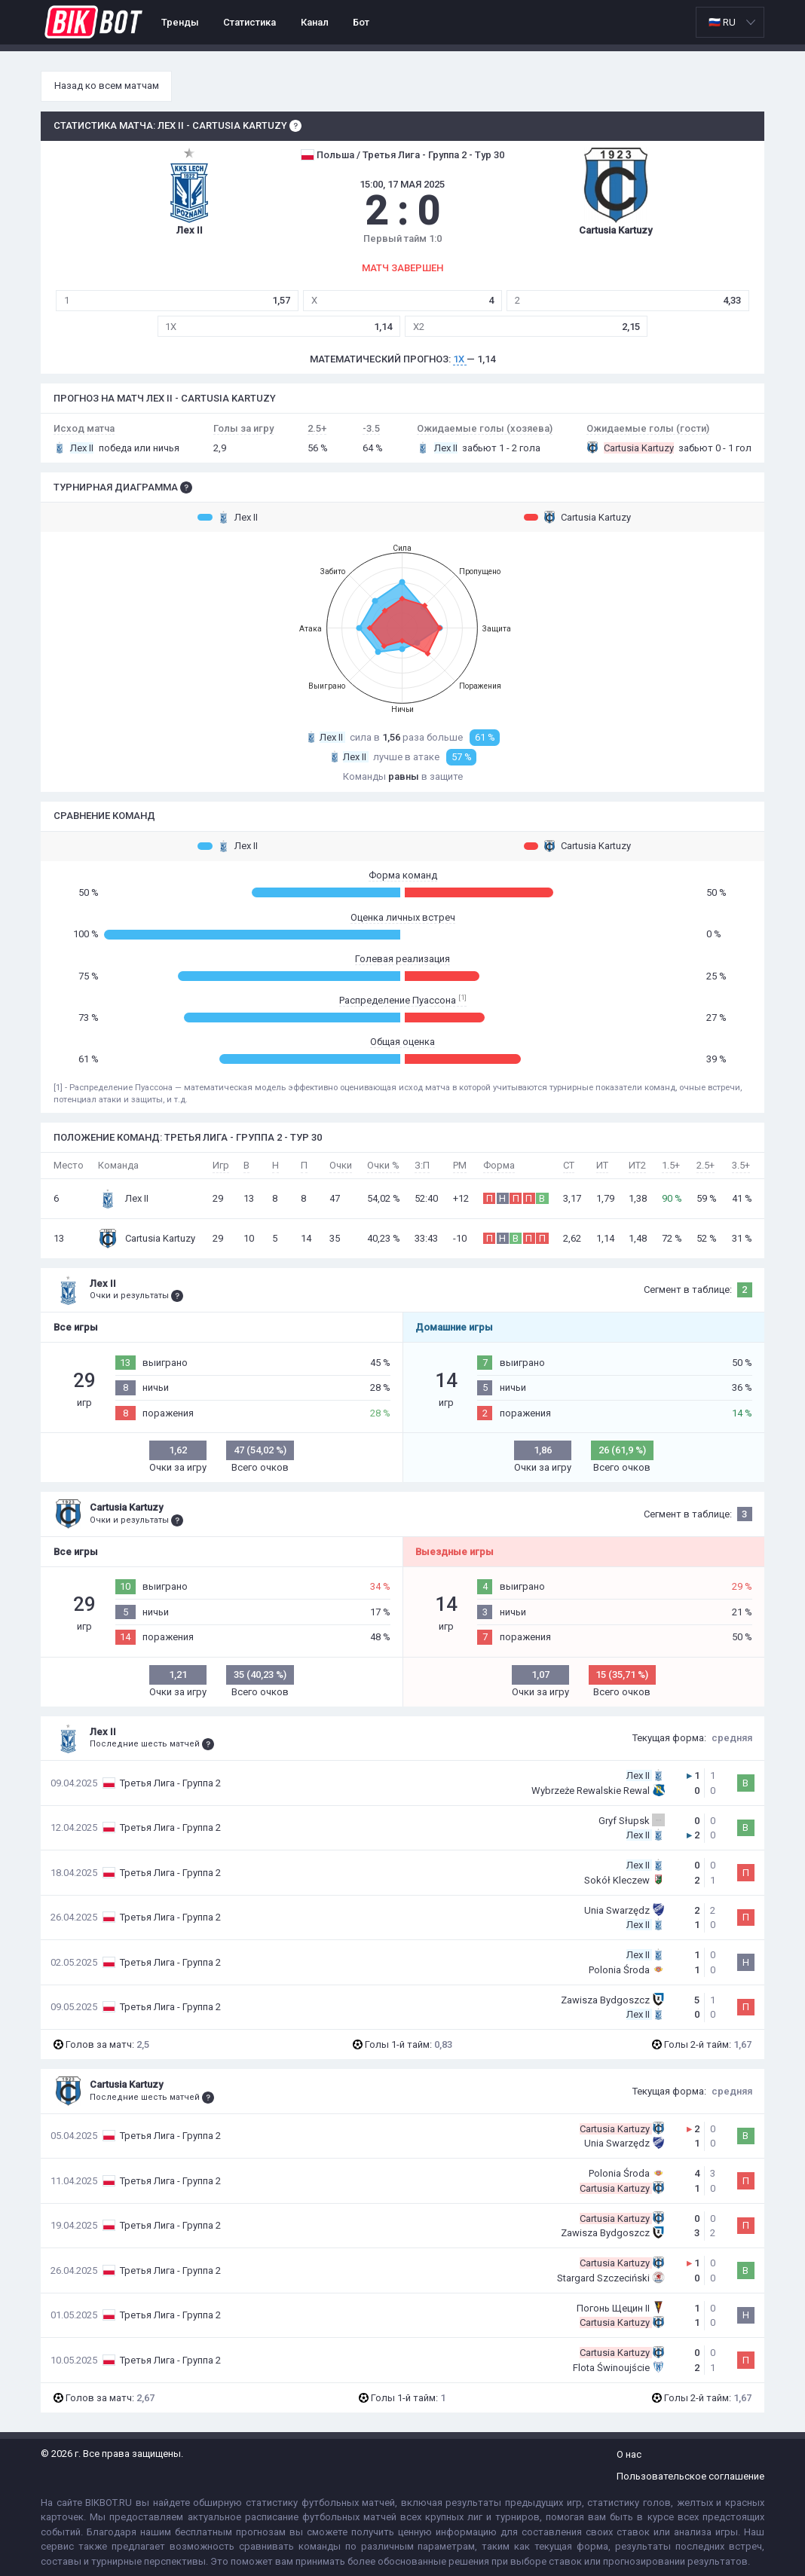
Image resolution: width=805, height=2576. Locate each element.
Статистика (249, 22)
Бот (361, 22)
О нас (629, 2454)
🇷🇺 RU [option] (722, 22)
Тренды (180, 22)
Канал (315, 22)
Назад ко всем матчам (106, 85)
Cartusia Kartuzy (577, 517)
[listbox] (730, 22)
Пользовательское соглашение (690, 2476)
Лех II (227, 517)
